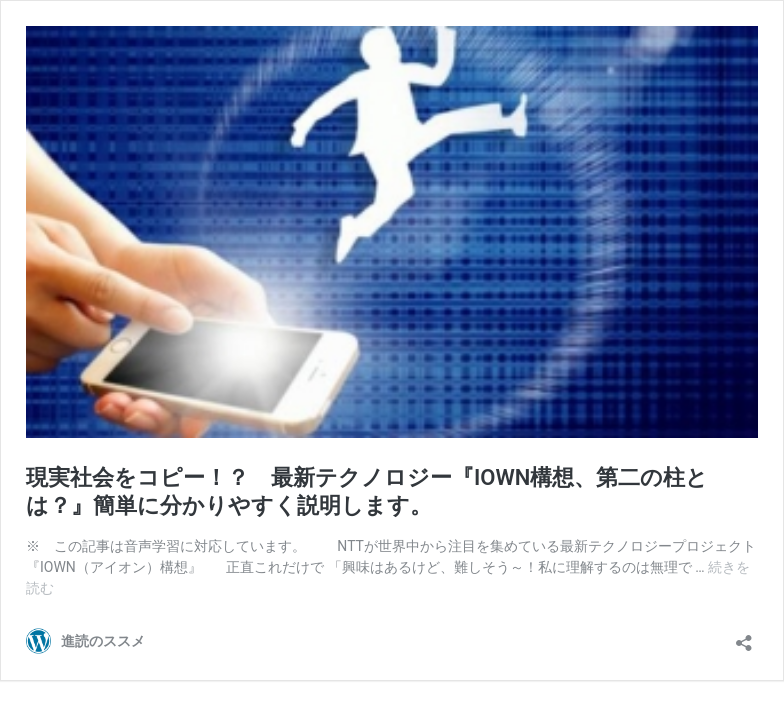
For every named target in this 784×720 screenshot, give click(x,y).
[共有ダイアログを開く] (744, 636)
